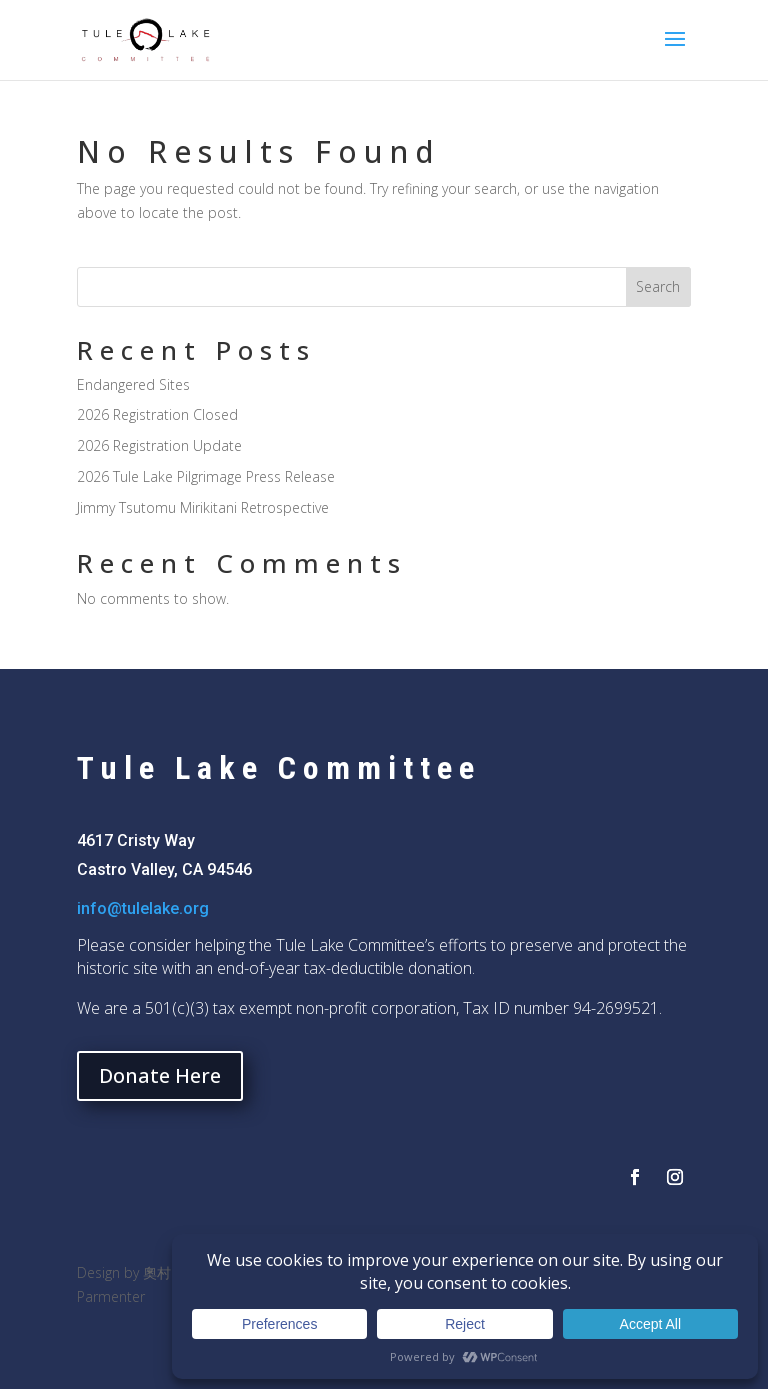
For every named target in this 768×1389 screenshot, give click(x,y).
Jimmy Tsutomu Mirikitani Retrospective (203, 507)
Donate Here (160, 1075)
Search (658, 286)
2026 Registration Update (159, 445)
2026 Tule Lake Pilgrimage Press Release (206, 476)
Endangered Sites (133, 384)
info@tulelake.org (143, 908)
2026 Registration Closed (157, 414)
